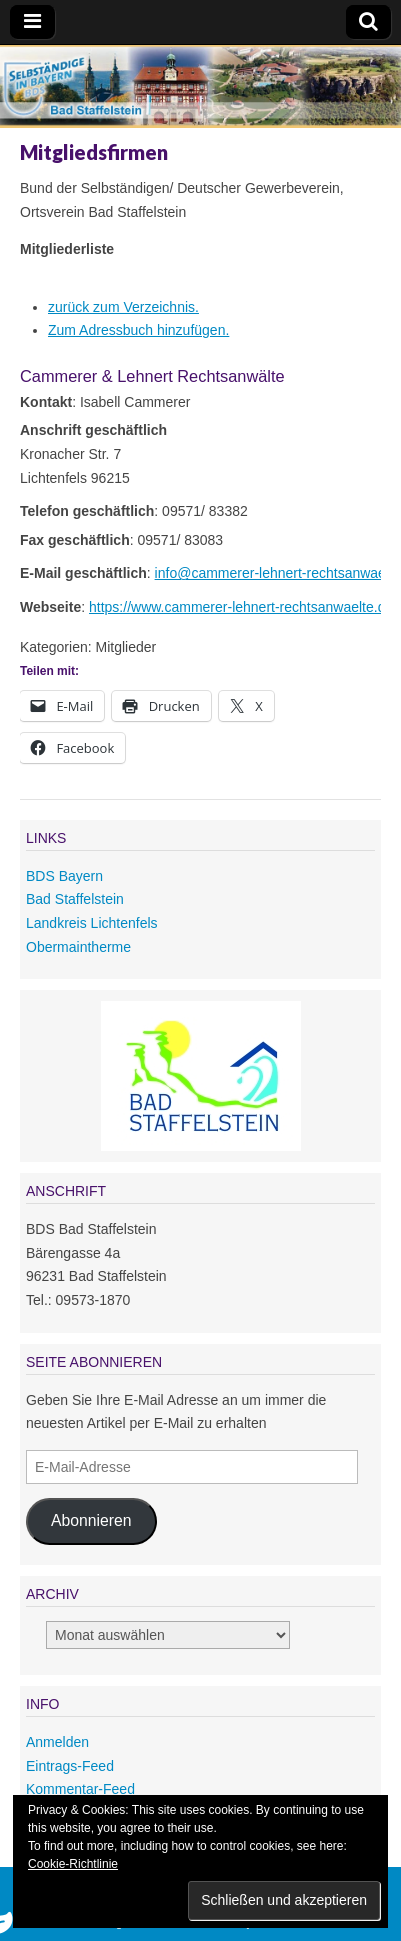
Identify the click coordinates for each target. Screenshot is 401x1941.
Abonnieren (91, 1520)
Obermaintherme (78, 947)
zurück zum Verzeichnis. (123, 307)
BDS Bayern (64, 876)
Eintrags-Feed (70, 1766)
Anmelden (57, 1742)
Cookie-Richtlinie (73, 1864)
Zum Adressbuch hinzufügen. (138, 330)
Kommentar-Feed (80, 1789)
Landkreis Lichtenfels (92, 923)
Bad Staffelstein (75, 899)
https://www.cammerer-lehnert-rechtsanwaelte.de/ (243, 607)
